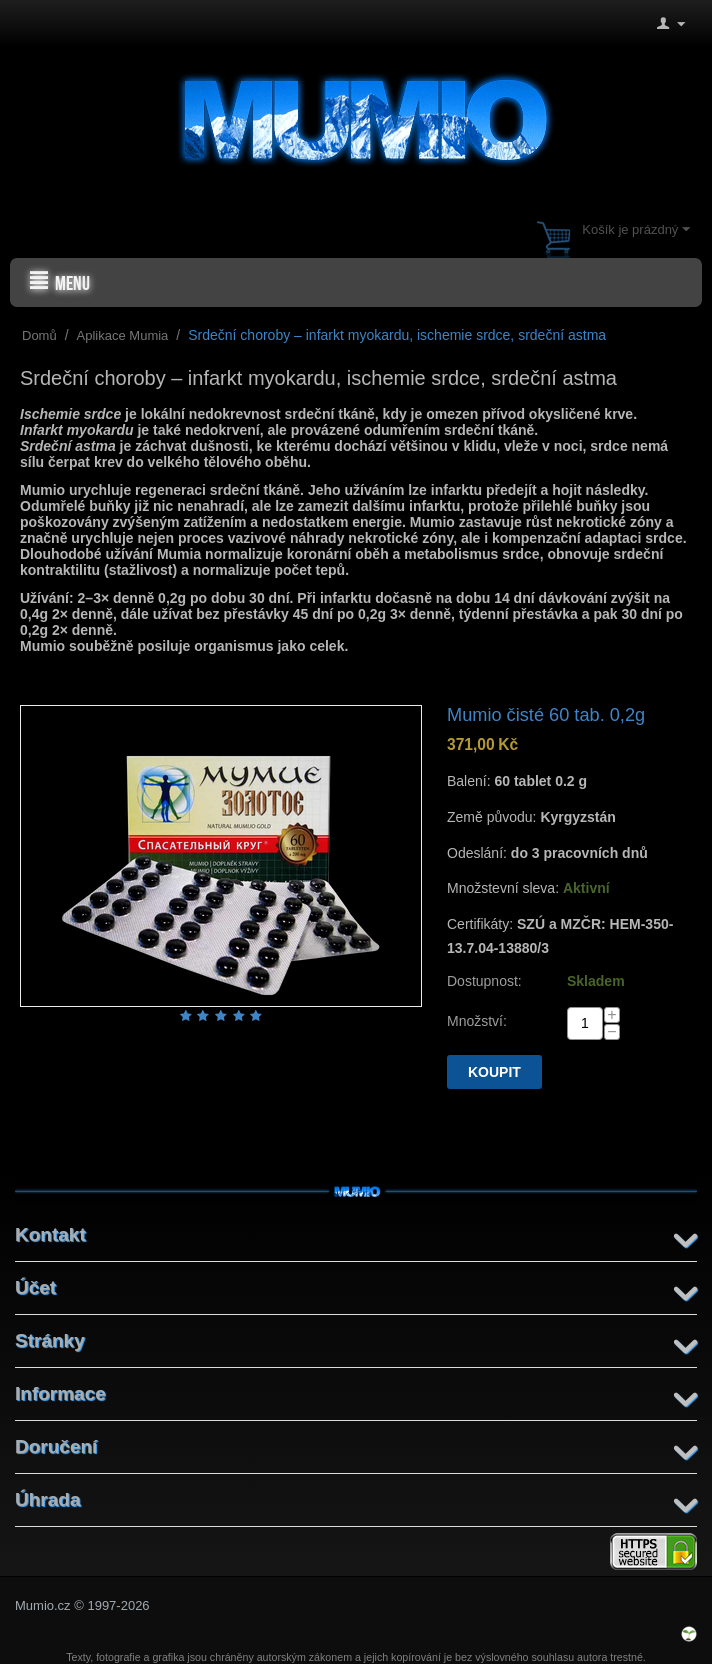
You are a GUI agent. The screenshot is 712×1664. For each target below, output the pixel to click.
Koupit (494, 1072)
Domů (39, 335)
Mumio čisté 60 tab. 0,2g (546, 715)
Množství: (477, 1021)
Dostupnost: (484, 981)
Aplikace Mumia (123, 335)
